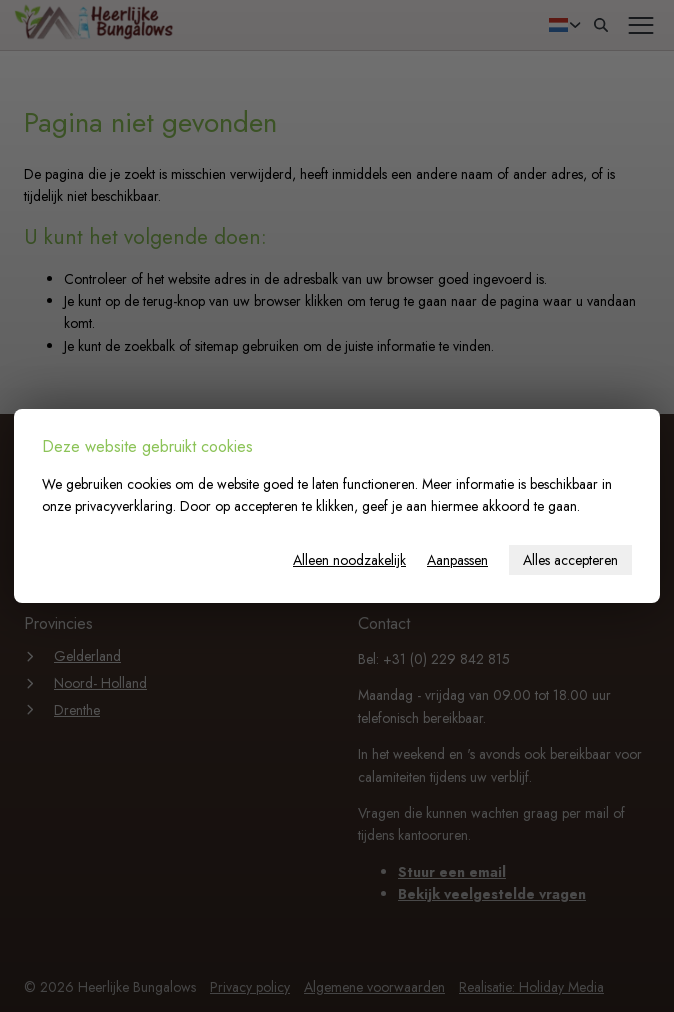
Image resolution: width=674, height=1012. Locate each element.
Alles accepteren (570, 560)
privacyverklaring (124, 506)
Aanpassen (457, 560)
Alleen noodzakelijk (349, 560)
